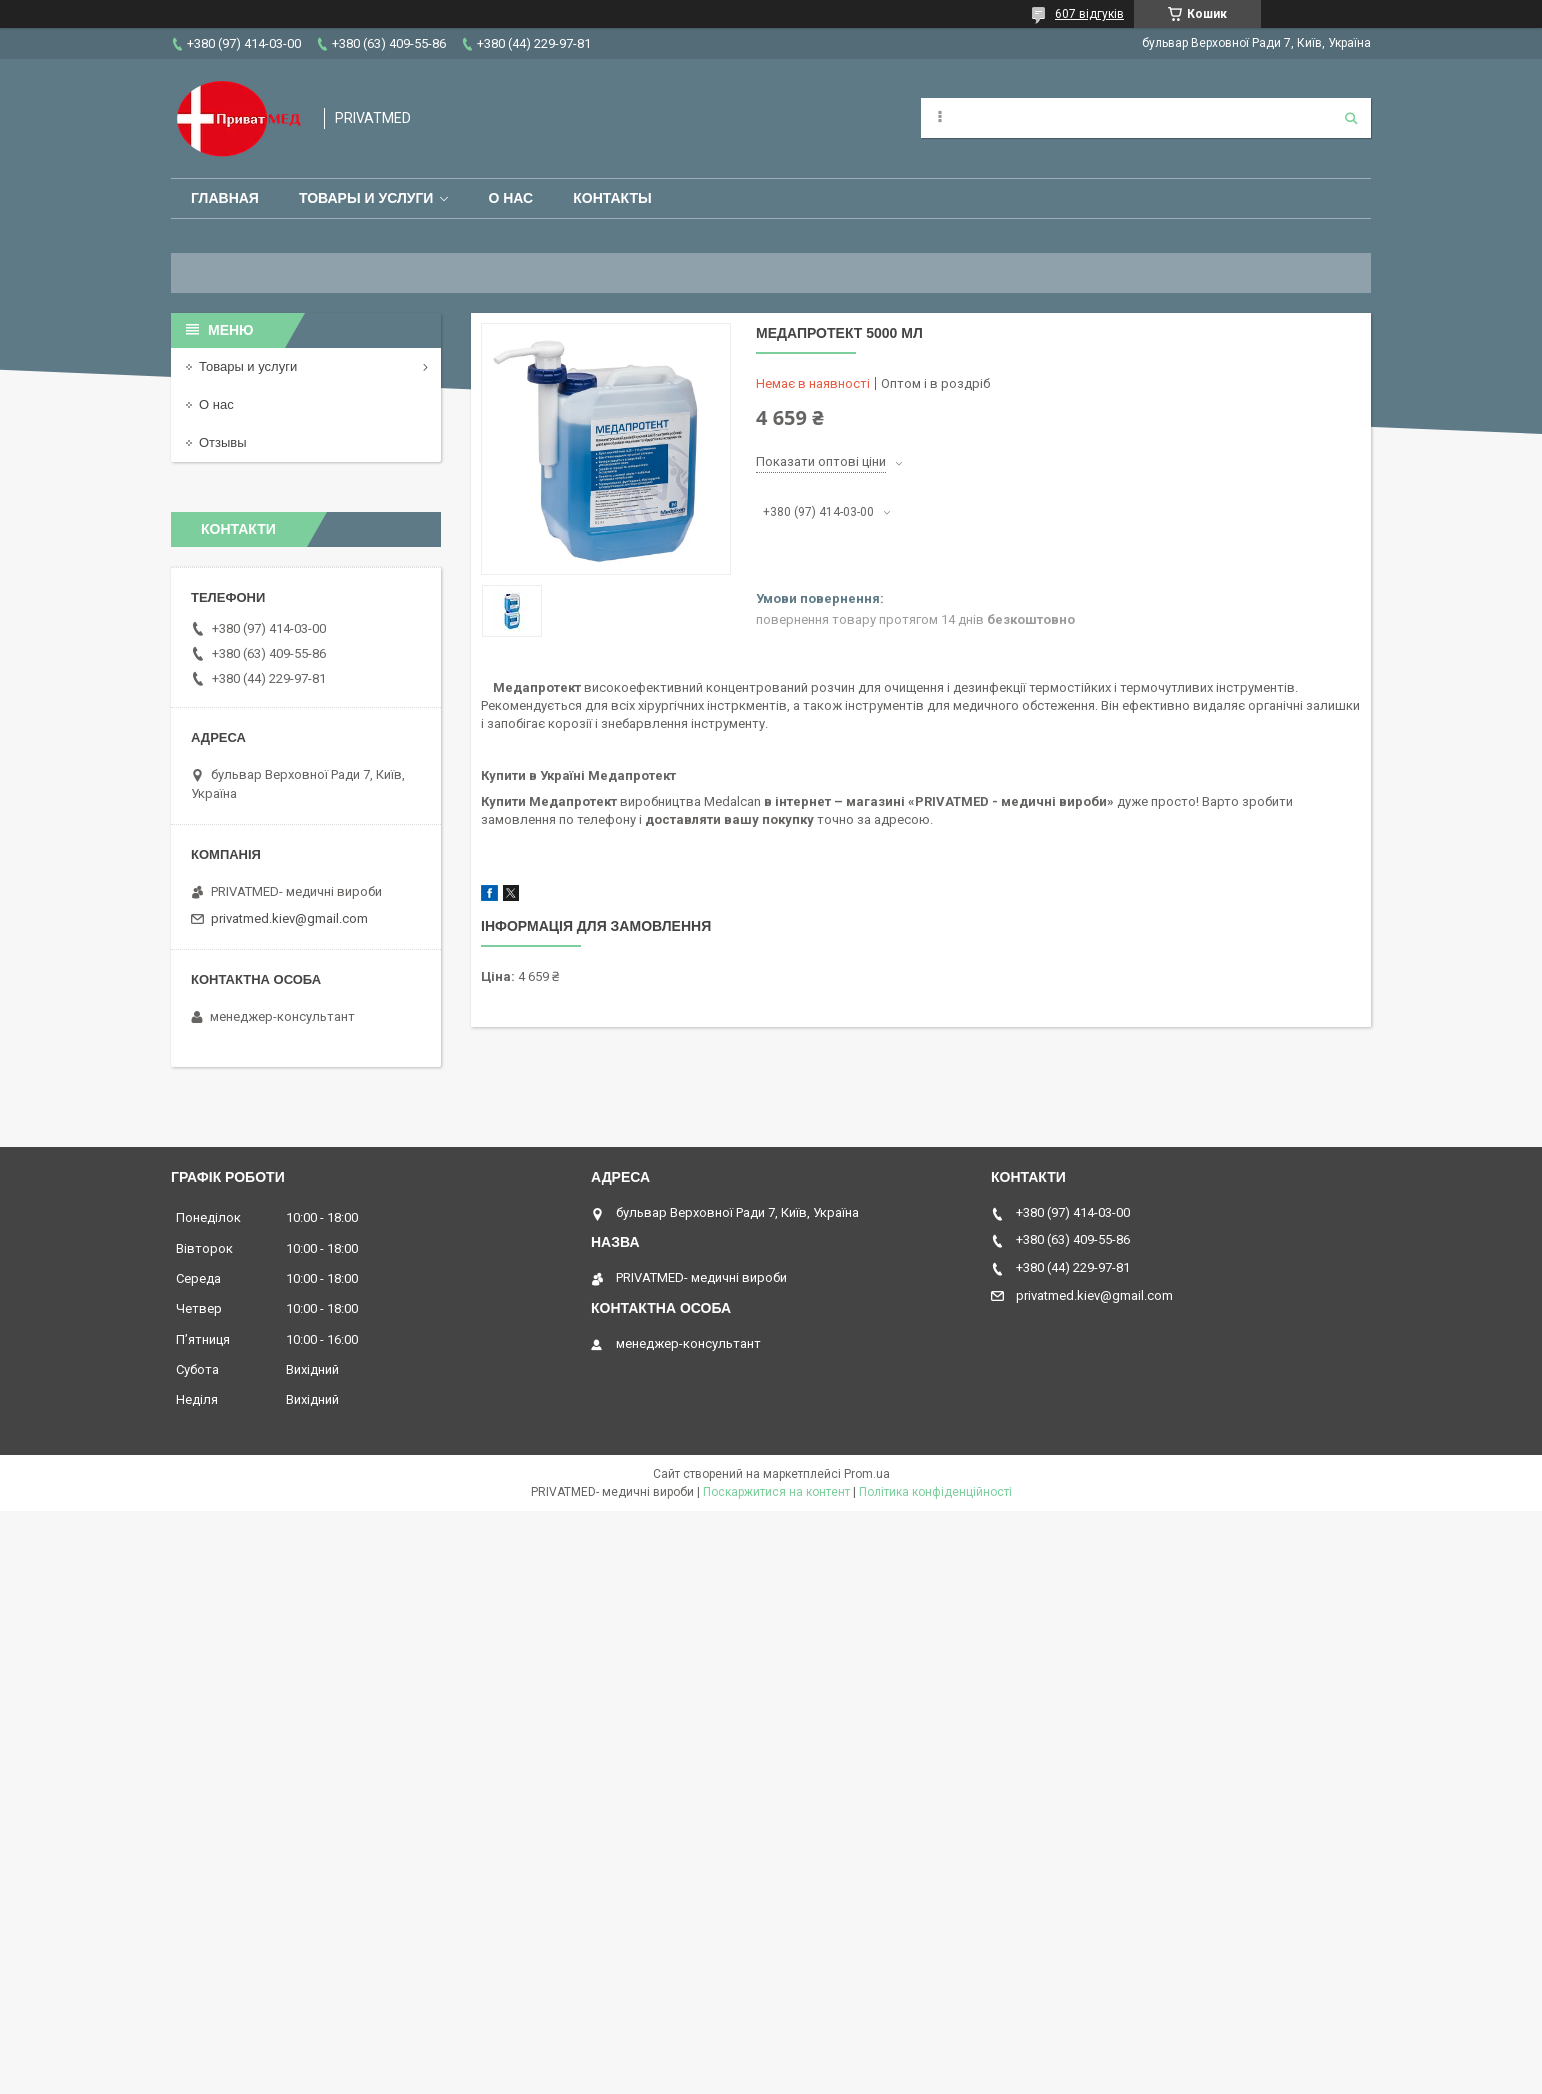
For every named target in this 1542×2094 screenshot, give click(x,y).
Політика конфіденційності (935, 1492)
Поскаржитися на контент (776, 1492)
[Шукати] (1351, 118)
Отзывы (223, 442)
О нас (510, 198)
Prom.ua (867, 1474)
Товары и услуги (366, 198)
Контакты (612, 198)
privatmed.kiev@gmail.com (289, 918)
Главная (225, 198)
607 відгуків (1089, 14)
